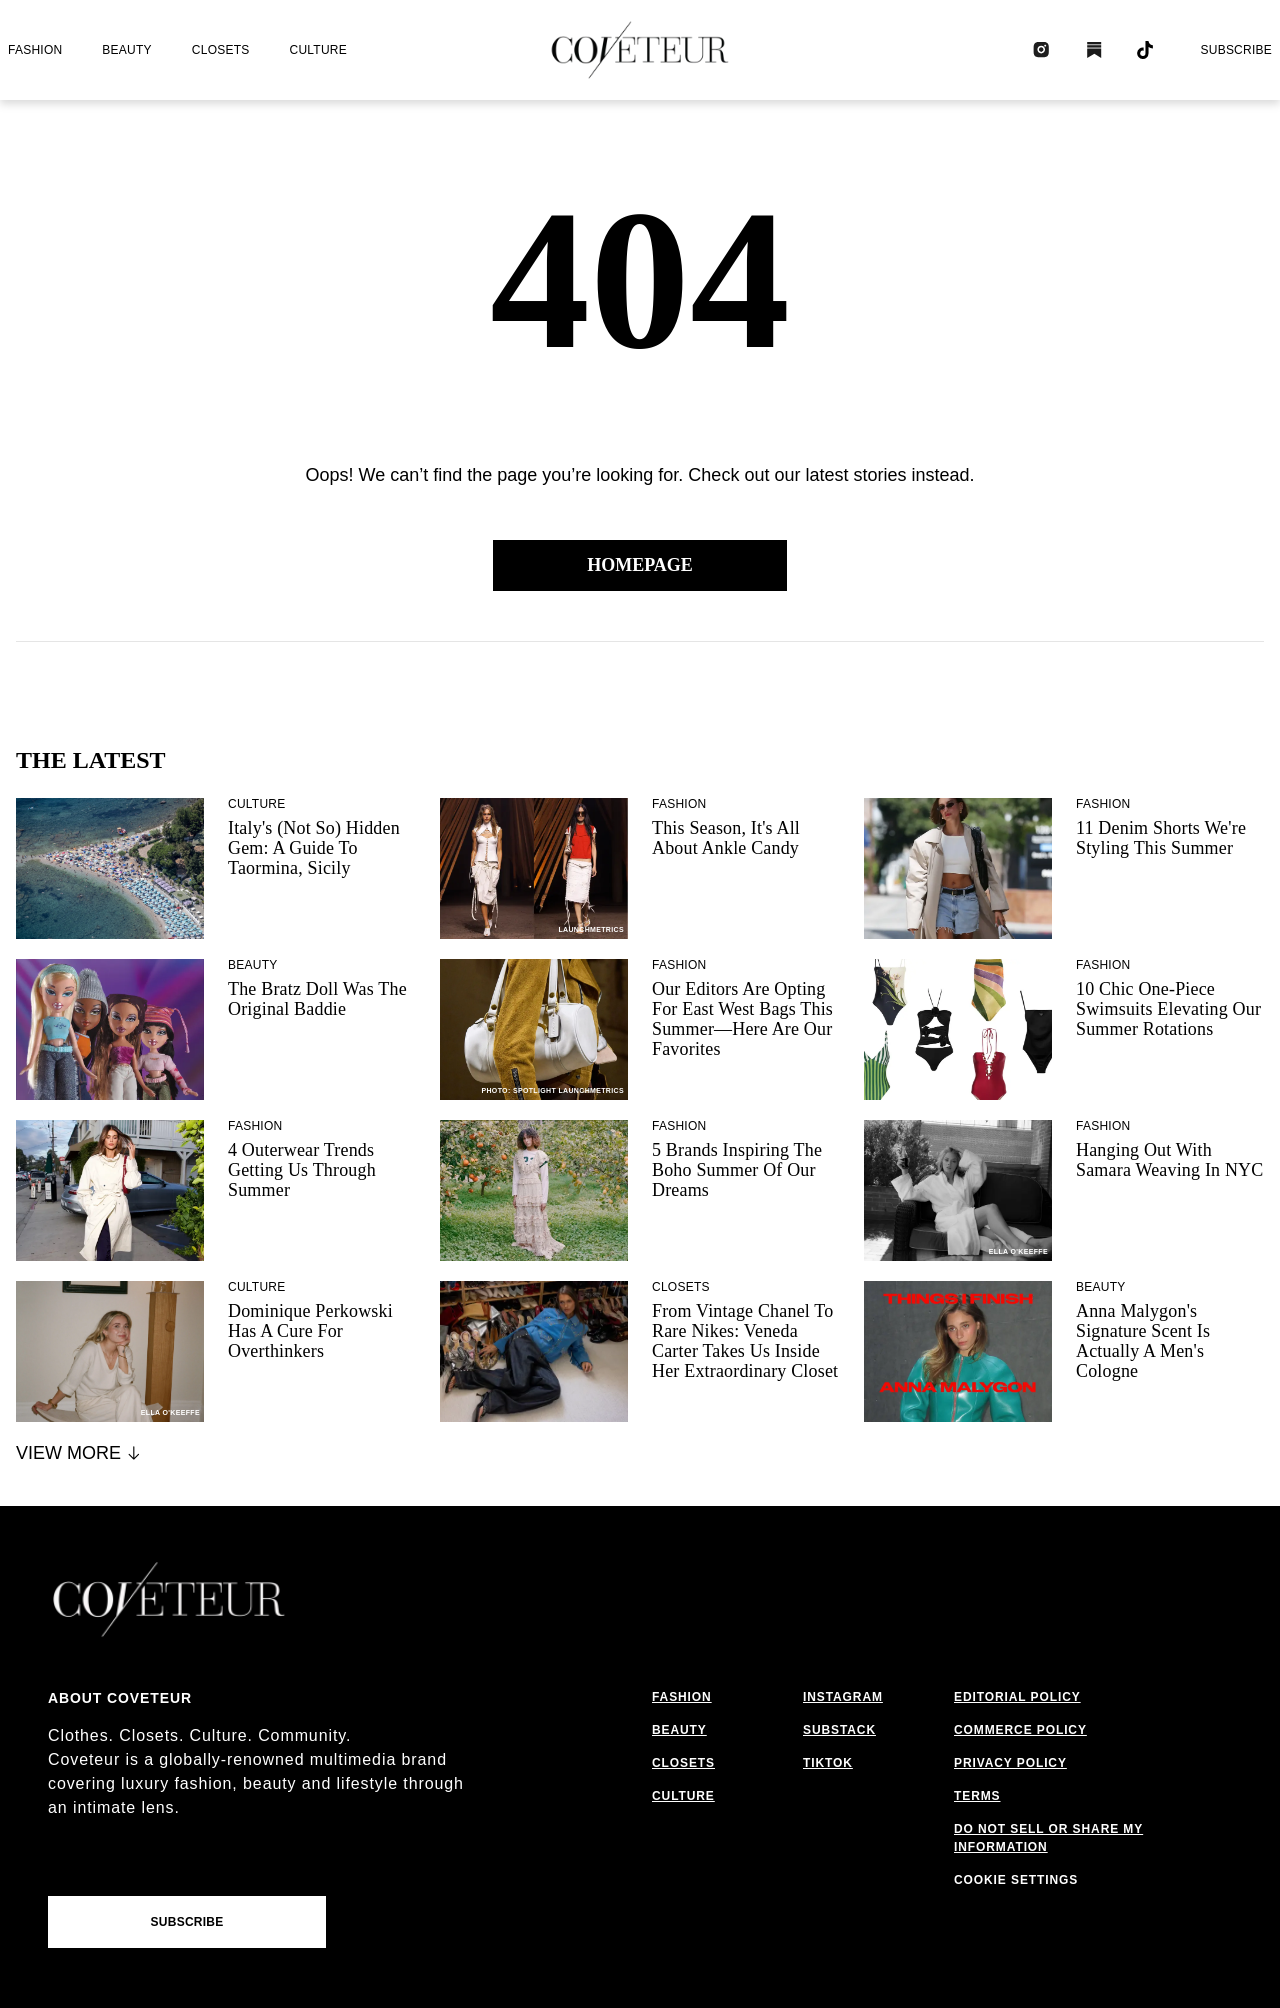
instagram (843, 1697)
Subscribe (1236, 50)
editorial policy (1017, 1697)
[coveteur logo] (640, 50)
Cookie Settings (1016, 1880)
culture (318, 50)
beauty (126, 50)
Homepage (640, 565)
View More (79, 1453)
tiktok (828, 1763)
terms (977, 1796)
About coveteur (120, 1698)
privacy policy (1010, 1763)
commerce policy (1020, 1730)
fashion (35, 50)
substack (839, 1730)
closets (221, 50)
